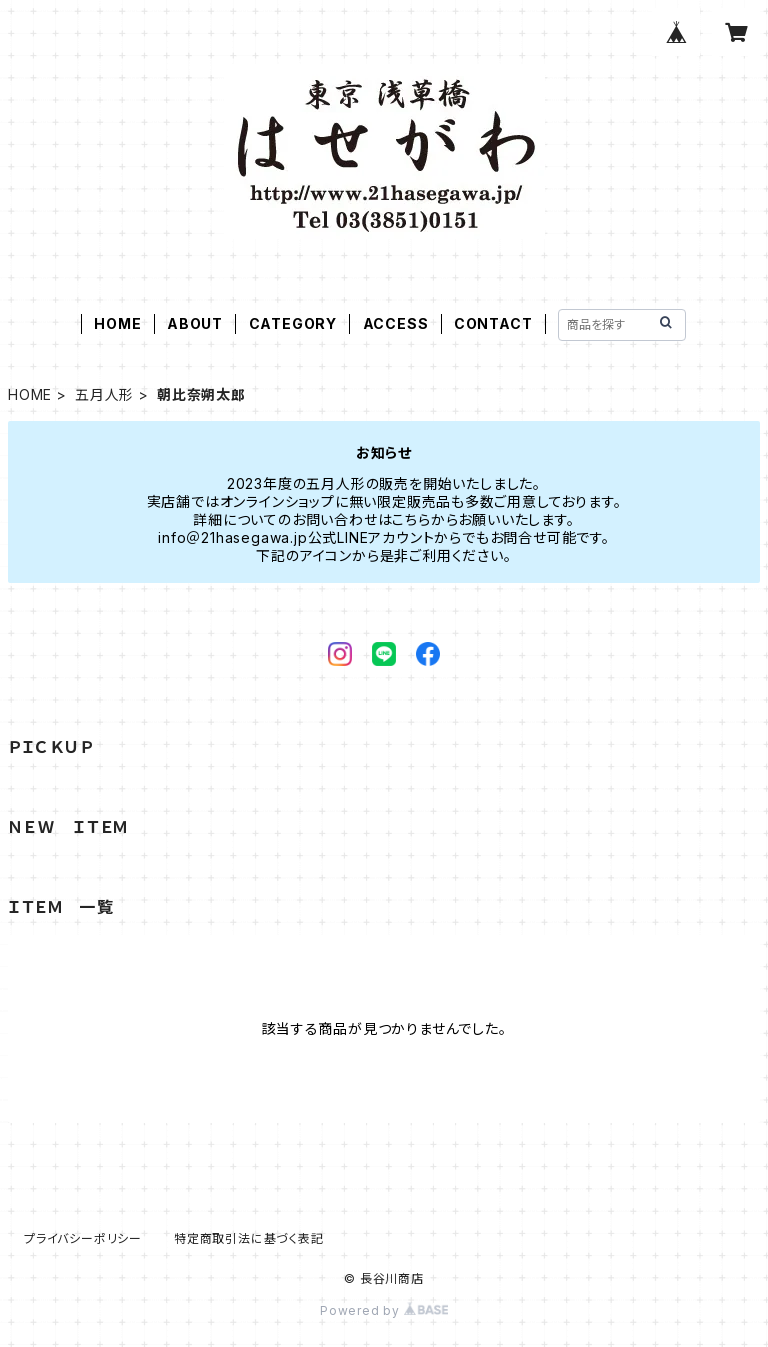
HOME (117, 323)
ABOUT (195, 323)
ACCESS (396, 323)
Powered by (384, 1310)
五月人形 (104, 394)
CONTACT (493, 323)
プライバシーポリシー (83, 1238)
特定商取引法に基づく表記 (249, 1238)
